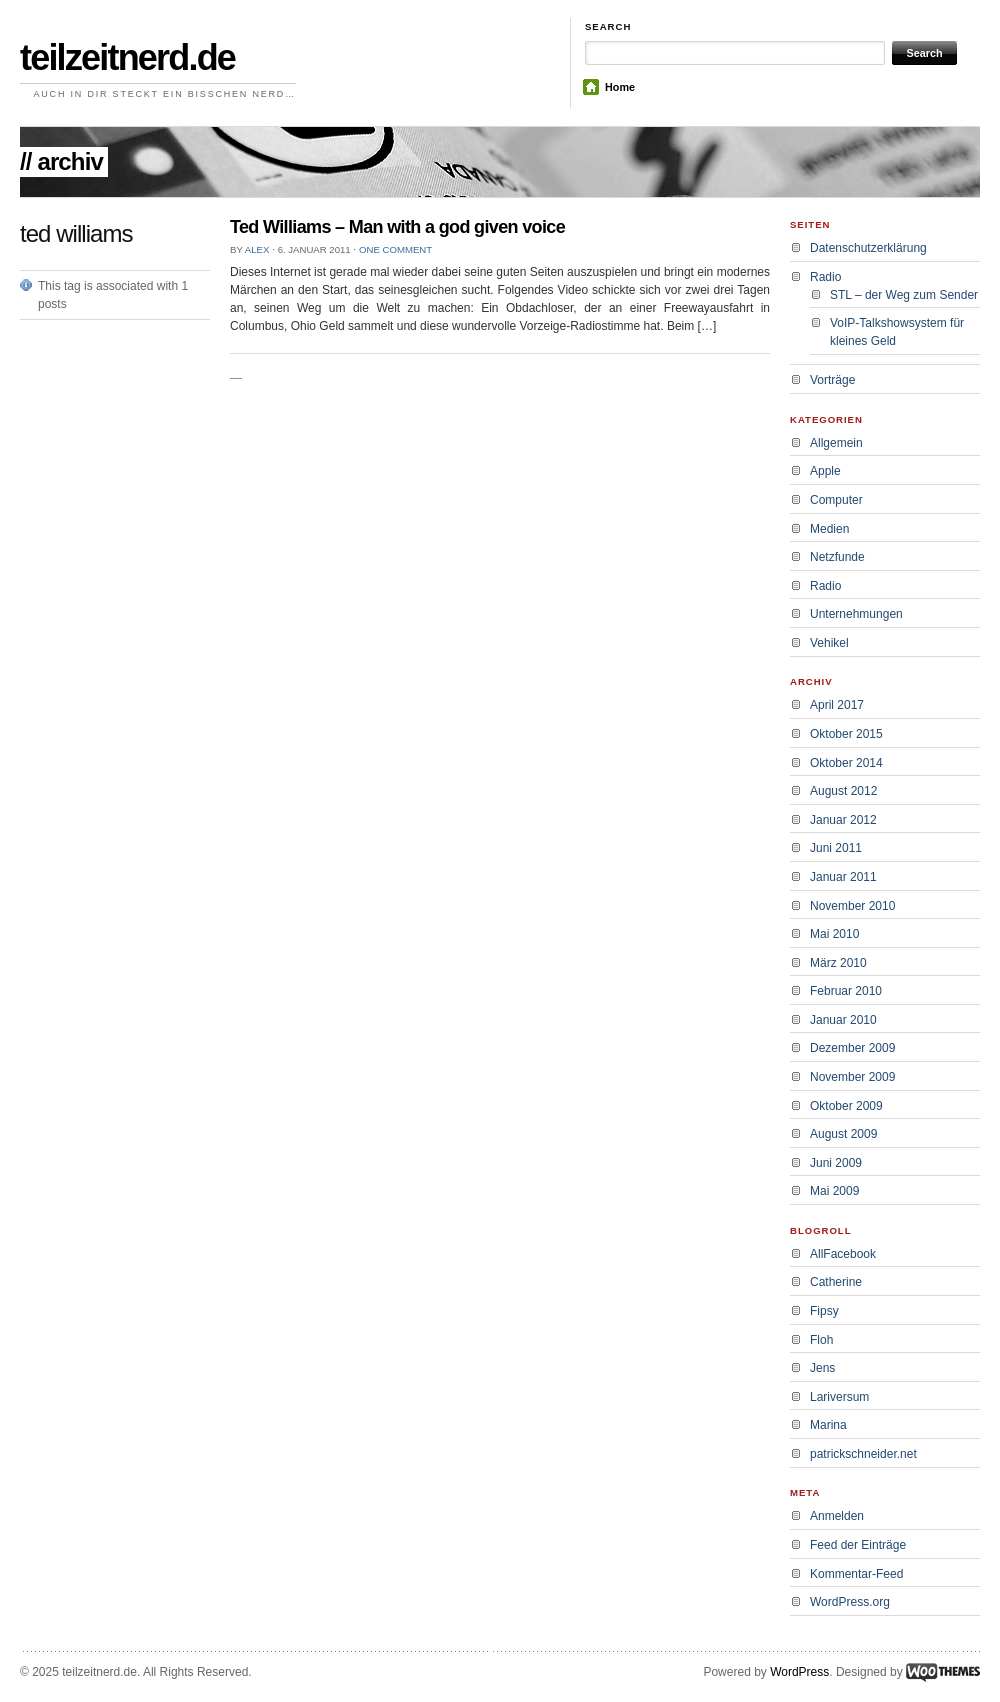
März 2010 (838, 963)
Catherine (836, 1282)
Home (620, 87)
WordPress (799, 1672)
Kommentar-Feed (856, 1574)
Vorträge (832, 380)
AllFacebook (843, 1254)
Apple (825, 471)
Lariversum (839, 1397)
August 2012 (843, 791)
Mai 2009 (834, 1191)
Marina (828, 1425)
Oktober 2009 (846, 1106)
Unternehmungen (856, 614)
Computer (836, 500)
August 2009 (843, 1134)
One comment (395, 249)
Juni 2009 (836, 1163)
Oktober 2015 (846, 734)
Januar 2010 (843, 1020)
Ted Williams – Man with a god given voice (397, 227)
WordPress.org (850, 1602)
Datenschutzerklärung (868, 248)
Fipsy (824, 1311)
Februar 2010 (846, 991)
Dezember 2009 (852, 1048)
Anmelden (837, 1516)
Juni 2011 (836, 848)
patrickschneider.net (863, 1454)
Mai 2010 (834, 934)
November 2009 (852, 1077)
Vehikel (829, 643)
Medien (829, 529)
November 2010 (852, 906)
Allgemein (836, 443)
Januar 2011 (843, 877)
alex (257, 249)
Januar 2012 (843, 820)
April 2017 (837, 705)
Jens (822, 1368)
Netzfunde (837, 557)
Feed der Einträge (858, 1545)
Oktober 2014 (846, 763)
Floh (821, 1340)
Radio (825, 277)
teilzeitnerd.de (127, 57)
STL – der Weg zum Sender (904, 295)
